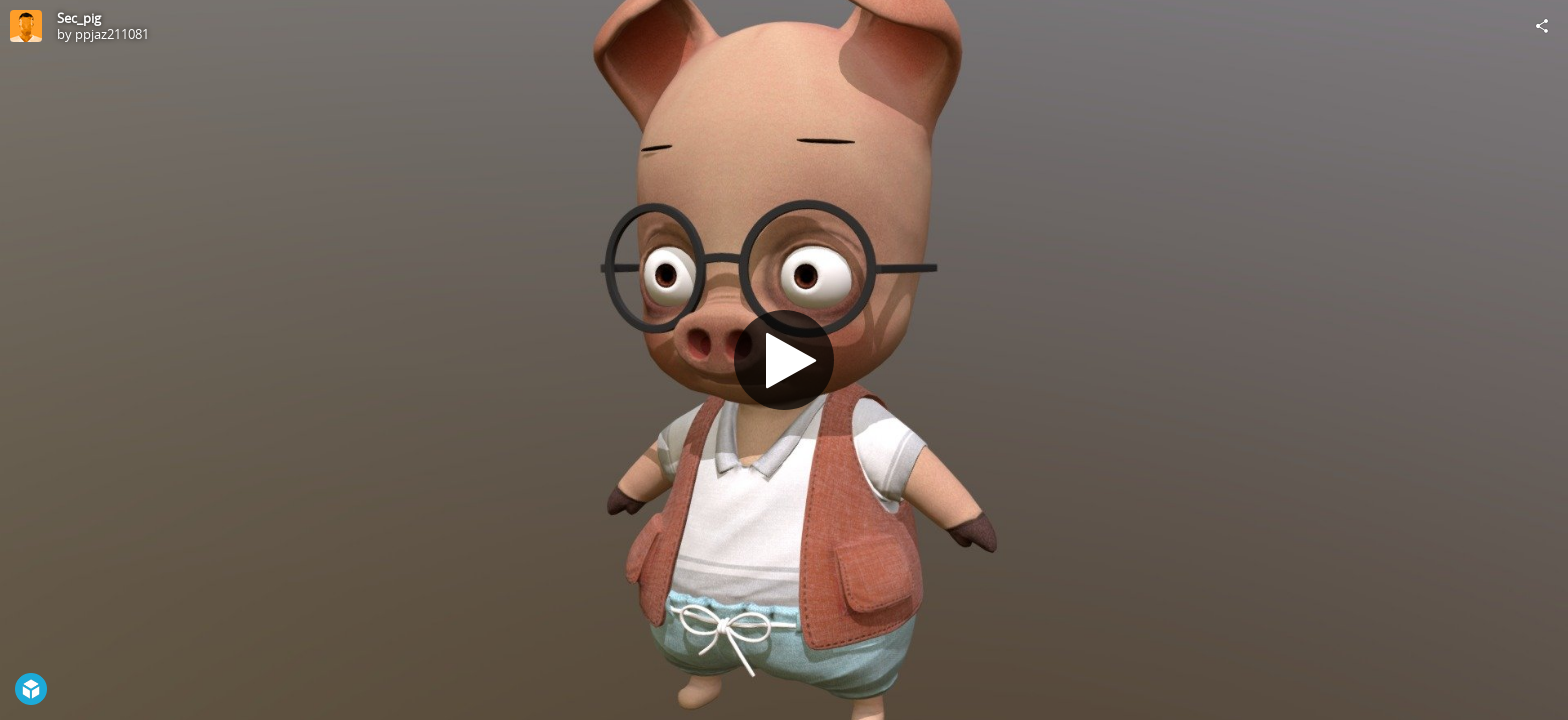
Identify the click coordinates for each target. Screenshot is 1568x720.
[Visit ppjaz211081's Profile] (26, 26)
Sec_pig (79, 18)
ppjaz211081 (112, 34)
